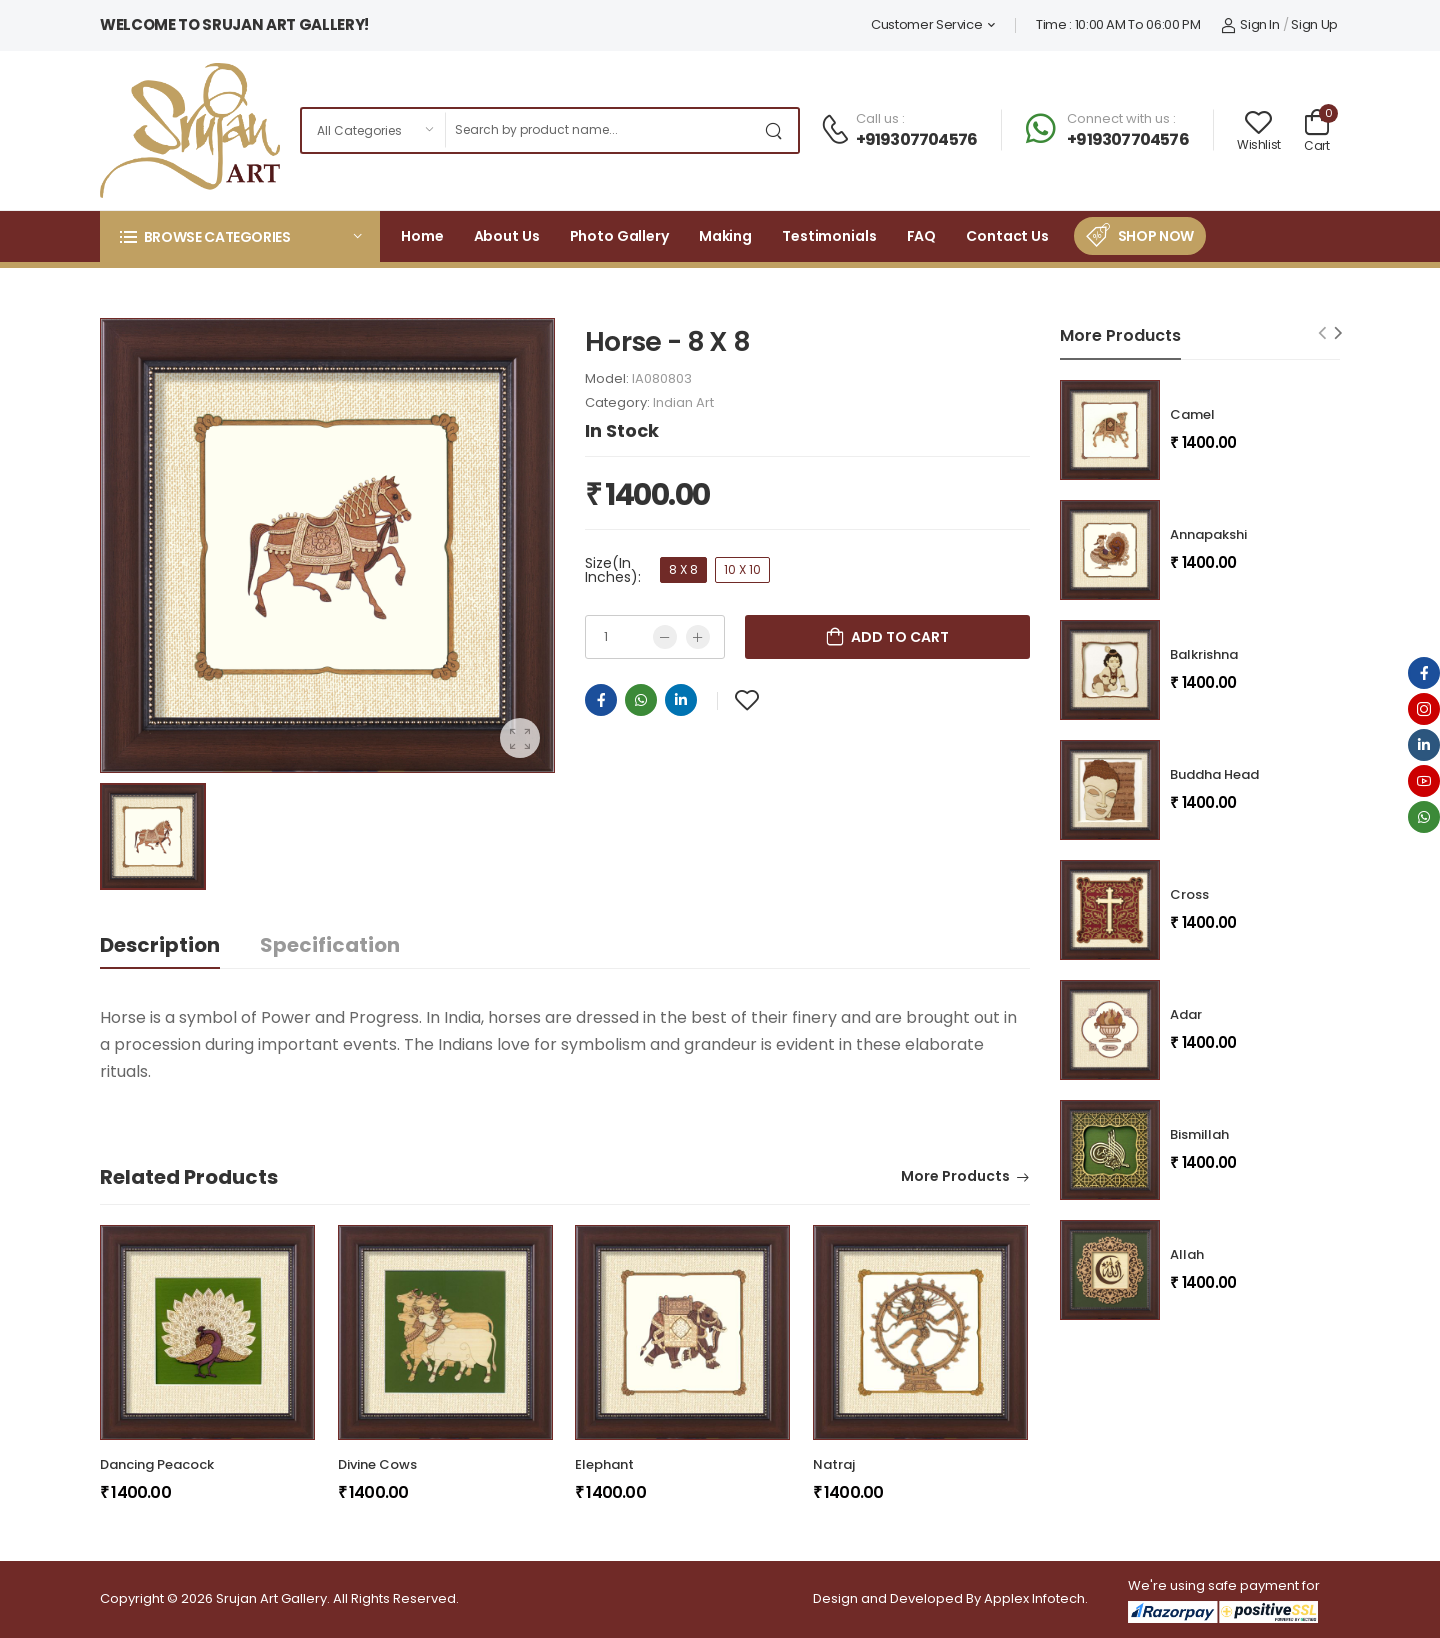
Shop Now (1156, 236)
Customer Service (926, 24)
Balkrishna (1204, 654)
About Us (507, 236)
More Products (955, 1177)
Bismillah (1199, 1134)
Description (160, 945)
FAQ (922, 236)
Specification (330, 945)
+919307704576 (917, 139)
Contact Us (1007, 236)
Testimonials (829, 236)
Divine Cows (377, 1464)
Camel (1192, 414)
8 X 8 (683, 569)
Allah (1187, 1254)
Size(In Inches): (613, 570)
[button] (240, 236)
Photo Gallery (619, 236)
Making (725, 236)
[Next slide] (1338, 332)
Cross (1189, 894)
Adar (1186, 1014)
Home (422, 236)
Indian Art (683, 402)
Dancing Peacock (157, 1464)
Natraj (834, 1464)
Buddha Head (1214, 774)
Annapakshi (1208, 534)
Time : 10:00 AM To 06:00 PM (1118, 24)
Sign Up (1314, 24)
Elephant (604, 1464)
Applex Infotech (1034, 1598)
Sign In (1250, 24)
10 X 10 (742, 569)
